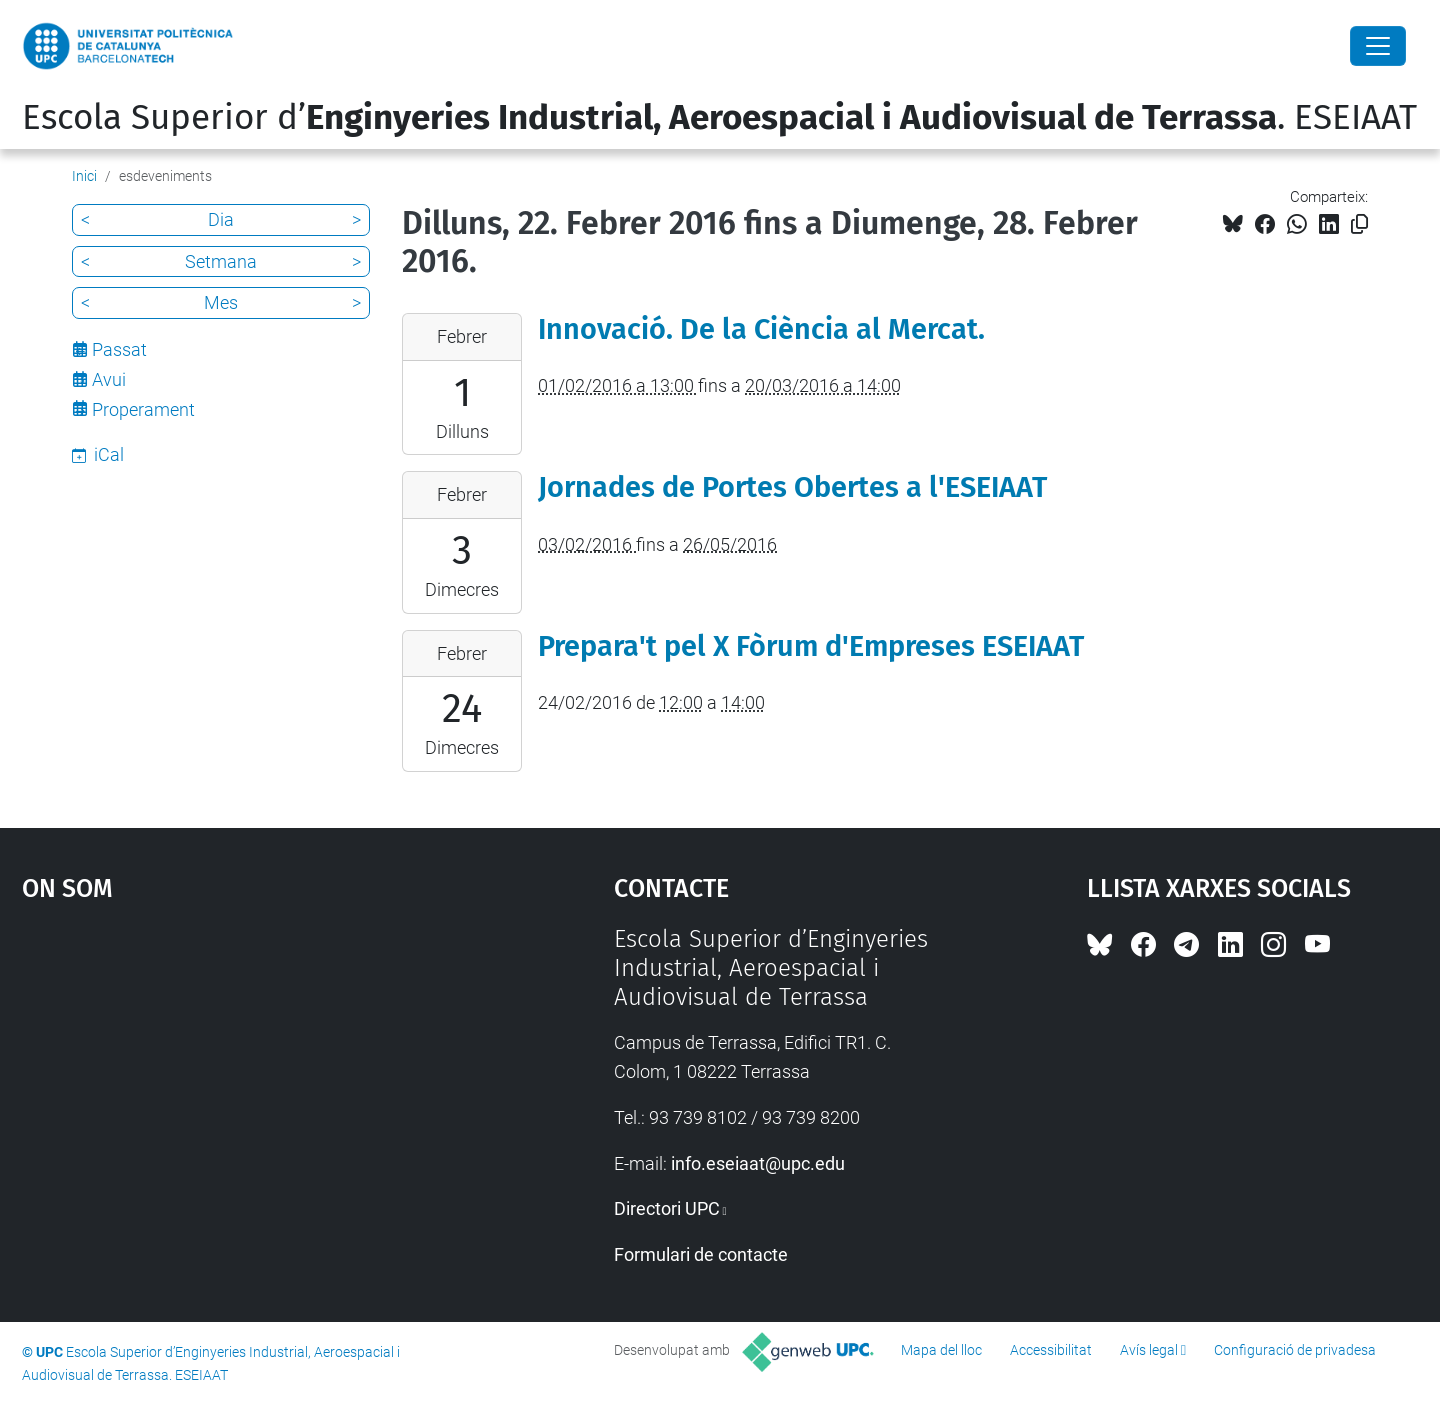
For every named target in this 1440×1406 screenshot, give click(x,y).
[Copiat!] (1359, 224)
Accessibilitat (1051, 1350)
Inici (84, 176)
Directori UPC (667, 1208)
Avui (109, 379)
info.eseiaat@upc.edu (758, 1163)
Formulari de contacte (701, 1254)
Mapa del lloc (941, 1350)
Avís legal (1149, 1350)
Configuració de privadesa (1295, 1350)
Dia (221, 219)
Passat (119, 349)
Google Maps (247, 1075)
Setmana (221, 261)
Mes (221, 302)
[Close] (1378, 46)
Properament (143, 409)
